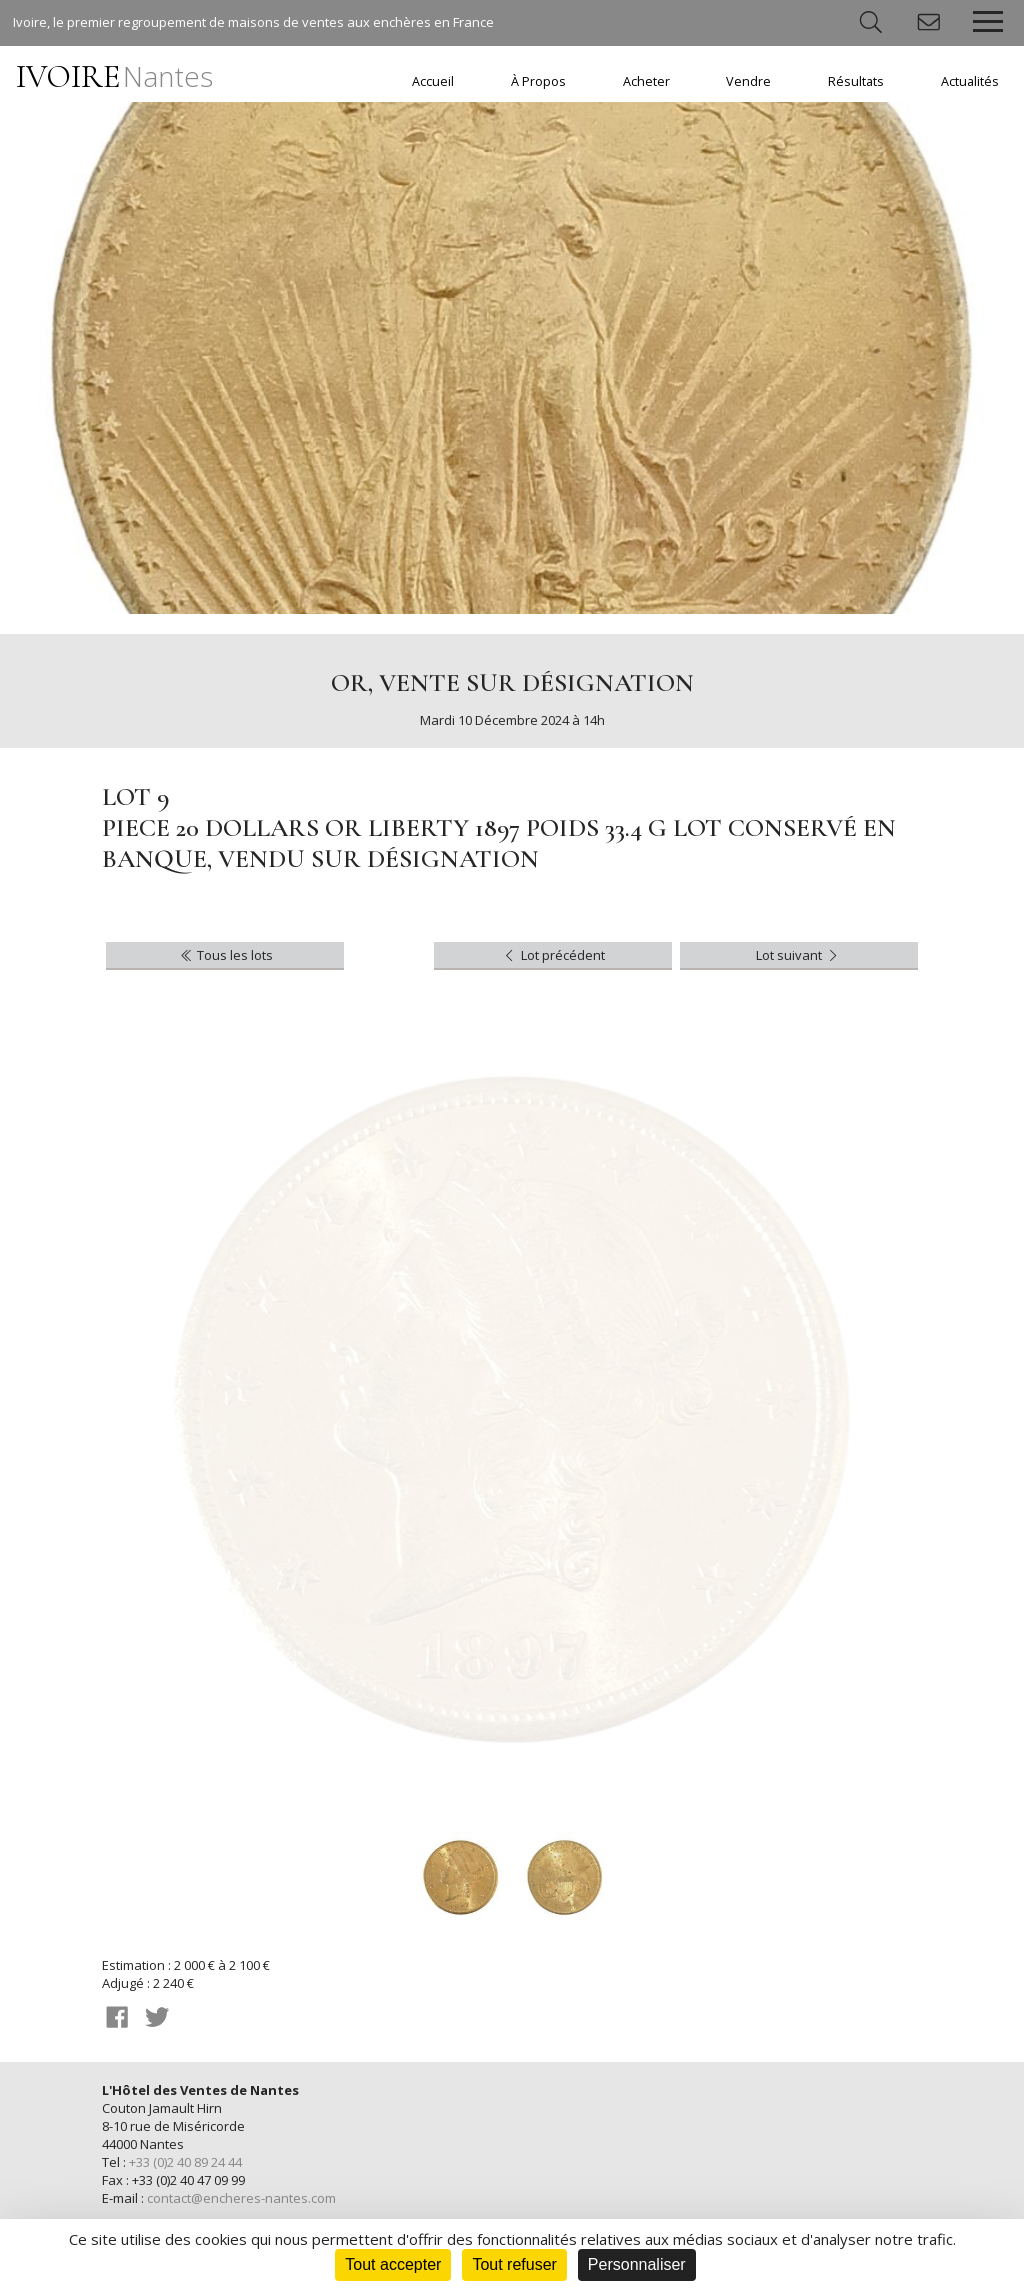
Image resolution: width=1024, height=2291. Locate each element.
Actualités (970, 81)
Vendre (748, 81)
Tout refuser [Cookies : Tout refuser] (514, 2264)
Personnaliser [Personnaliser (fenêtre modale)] (637, 2264)
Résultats (856, 81)
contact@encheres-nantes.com (241, 2198)
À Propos (538, 81)
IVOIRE (114, 76)
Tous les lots (225, 955)
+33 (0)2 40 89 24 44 (185, 2162)
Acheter (646, 81)
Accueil (433, 81)
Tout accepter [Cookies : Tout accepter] (393, 2264)
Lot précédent (552, 955)
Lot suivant (798, 955)
